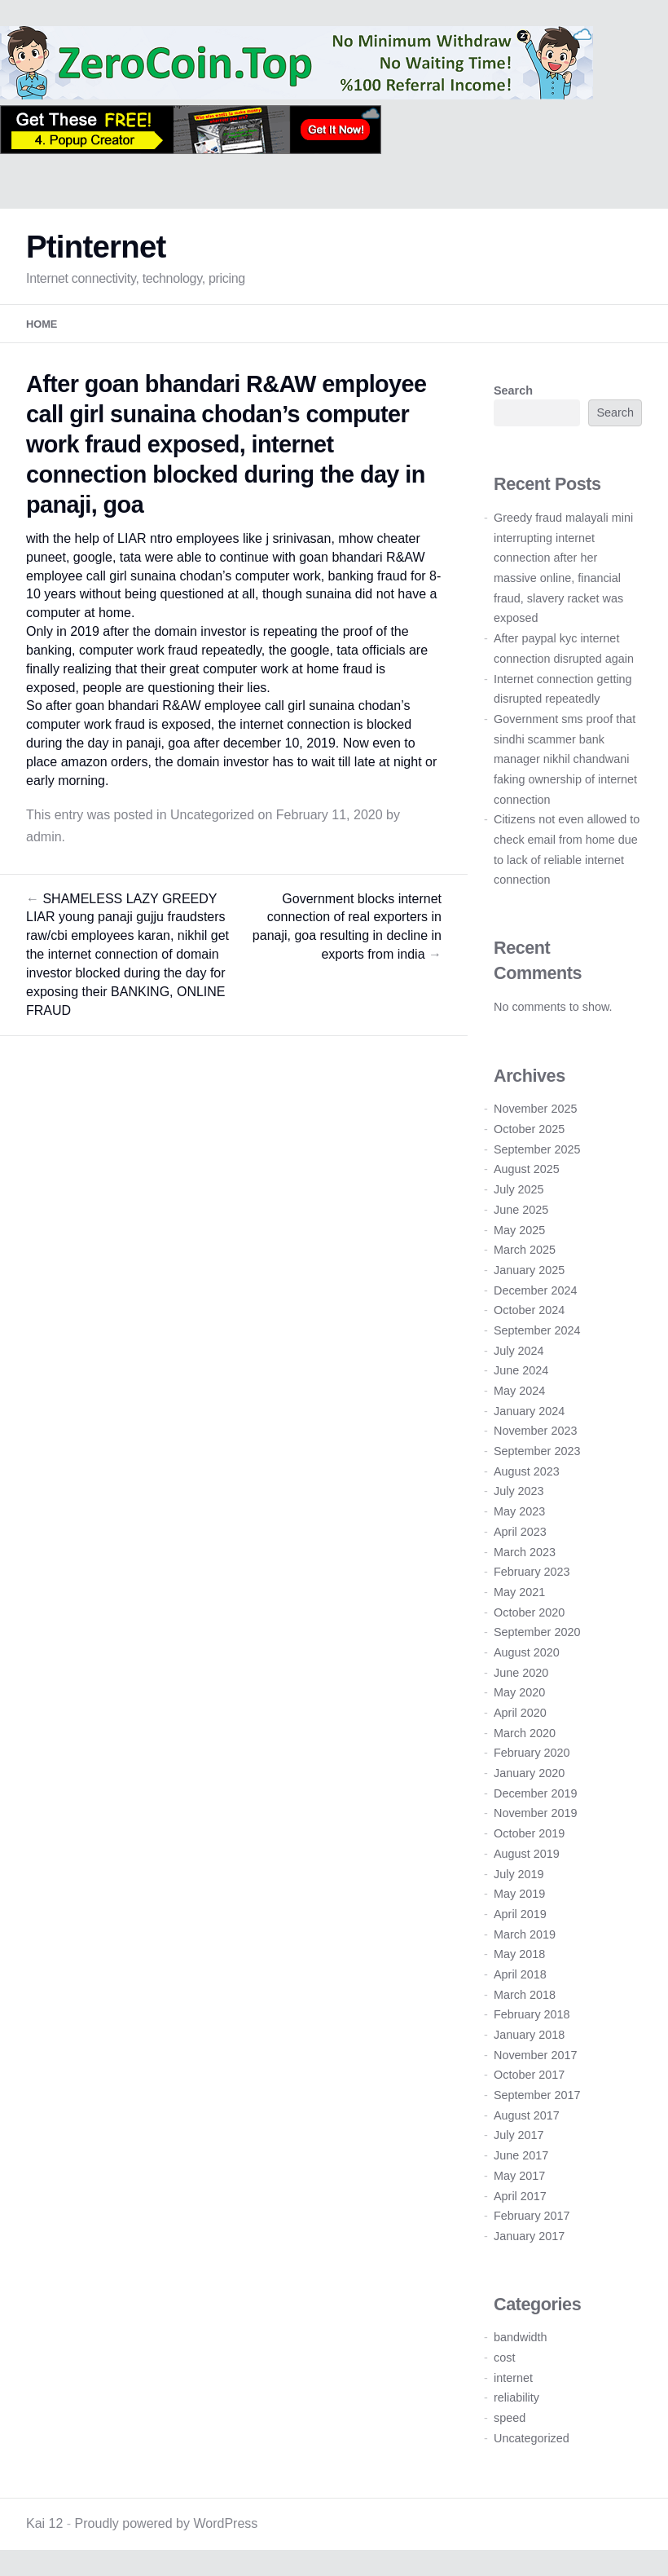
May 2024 (519, 1390)
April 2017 (520, 2196)
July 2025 (519, 1189)
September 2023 (537, 1451)
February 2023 (532, 1571)
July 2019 (519, 1874)
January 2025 (529, 1270)
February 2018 (532, 2014)
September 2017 (537, 2095)
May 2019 (519, 1893)
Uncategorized (212, 815)
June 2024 (521, 1370)
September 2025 (537, 1149)
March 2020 (525, 1733)
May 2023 (519, 1511)
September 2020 (537, 1632)
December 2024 (535, 1290)
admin (44, 837)
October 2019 (529, 1833)
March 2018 (525, 1994)
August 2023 (527, 1471)
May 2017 (519, 2175)
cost (504, 2357)
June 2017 (521, 2155)
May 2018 (519, 1954)
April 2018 (520, 1974)
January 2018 (529, 2034)
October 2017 (529, 2074)
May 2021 (519, 1592)
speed (509, 2417)
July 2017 (519, 2135)
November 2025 (535, 1108)
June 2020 (521, 1672)
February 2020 (532, 1752)
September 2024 (537, 1330)
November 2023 (535, 1430)
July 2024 (519, 1350)
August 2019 (527, 1853)
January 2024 (529, 1411)
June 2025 (521, 1209)
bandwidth (520, 2337)
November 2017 (535, 2055)
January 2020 (529, 1773)
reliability (516, 2397)
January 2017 (529, 2236)
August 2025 (527, 1169)
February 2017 (532, 2215)
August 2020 (527, 1652)
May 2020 (519, 1692)
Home (41, 324)
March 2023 (525, 1552)
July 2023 (519, 1491)
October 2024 (529, 1310)
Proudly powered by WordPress (166, 2523)
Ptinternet (96, 246)
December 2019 (535, 1793)
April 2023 (520, 1531)
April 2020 (520, 1712)
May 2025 (519, 1230)
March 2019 (525, 1934)
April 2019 (520, 1914)
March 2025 (525, 1249)
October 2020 (529, 1612)
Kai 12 (44, 2523)
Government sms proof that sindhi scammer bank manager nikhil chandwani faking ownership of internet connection (565, 759)
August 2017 (527, 2115)
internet (513, 2377)
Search (513, 390)
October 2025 (529, 1129)
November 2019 (535, 1813)
